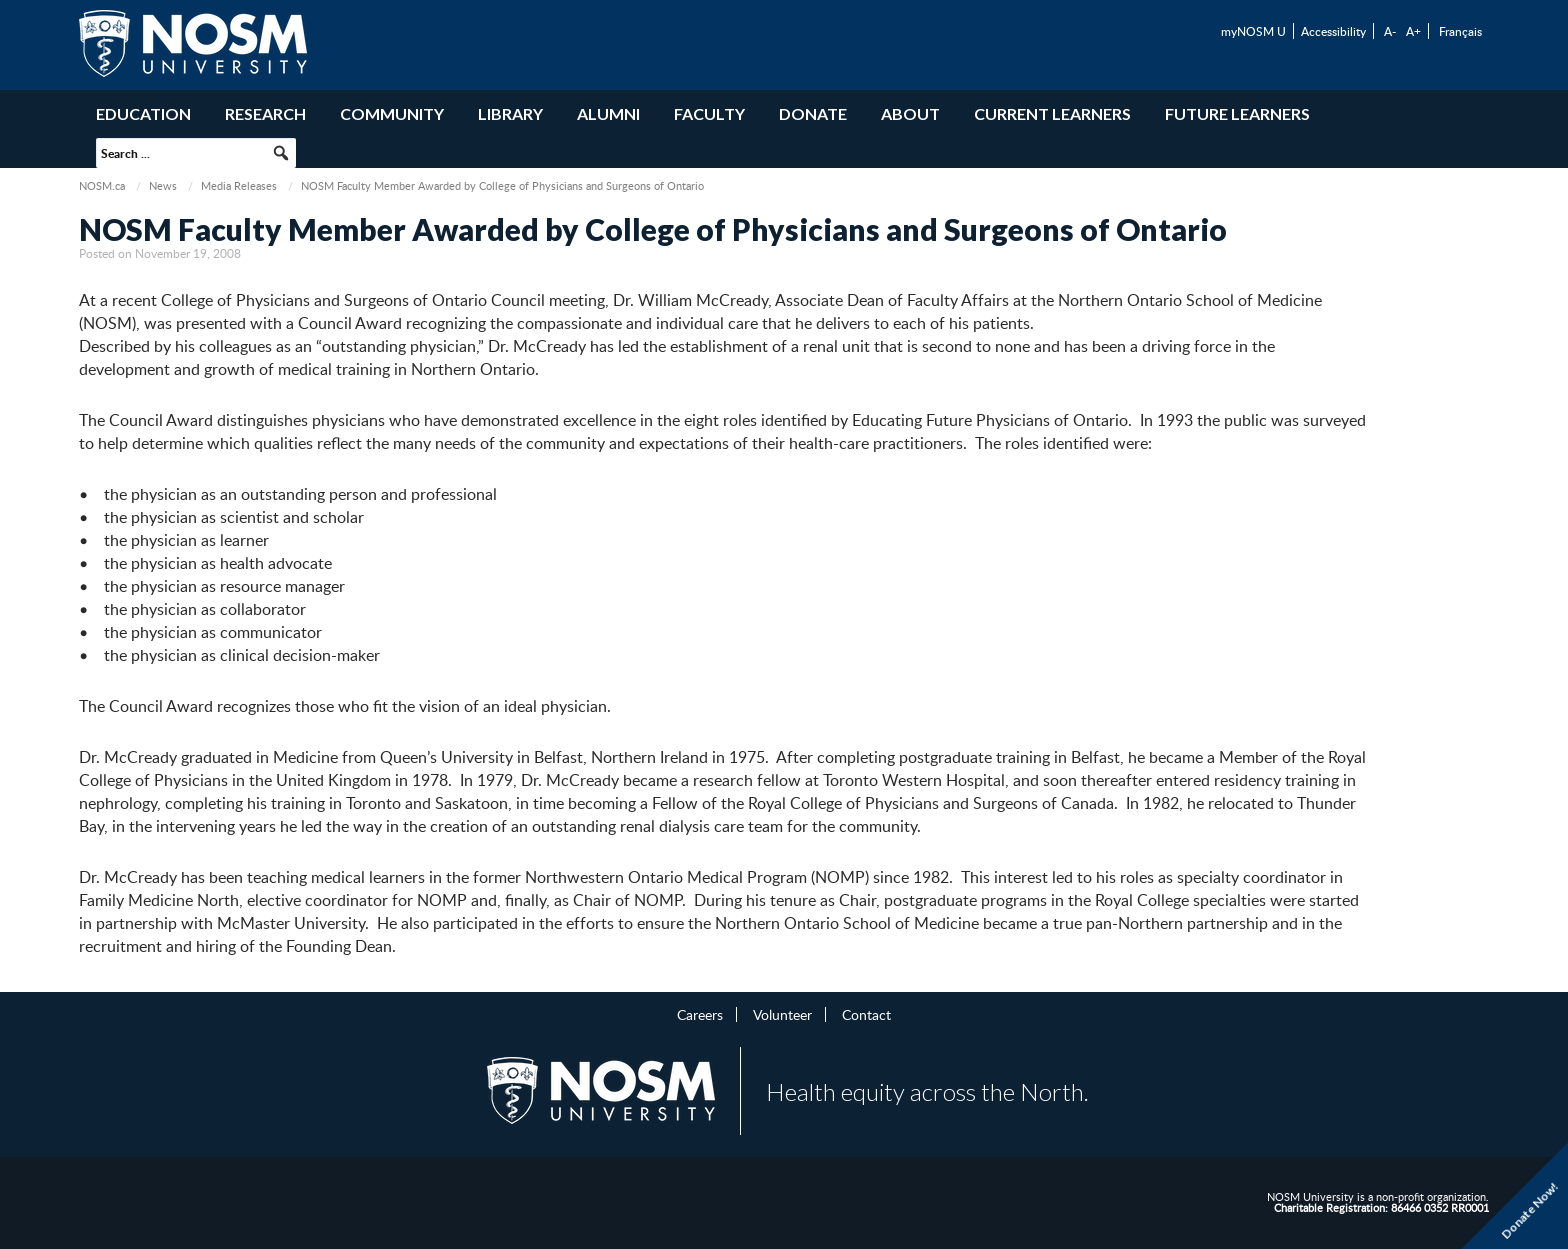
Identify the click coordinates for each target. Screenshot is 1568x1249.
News (163, 185)
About (910, 113)
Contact (866, 1014)
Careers (700, 1014)
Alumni (608, 113)
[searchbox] (196, 153)
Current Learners (1052, 113)
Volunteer (782, 1014)
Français (1460, 31)
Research (265, 113)
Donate (813, 113)
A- (1390, 31)
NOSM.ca (102, 185)
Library (510, 113)
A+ (1413, 31)
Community (392, 113)
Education (143, 113)
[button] (281, 153)
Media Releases (239, 185)
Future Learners (1237, 113)
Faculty (709, 113)
